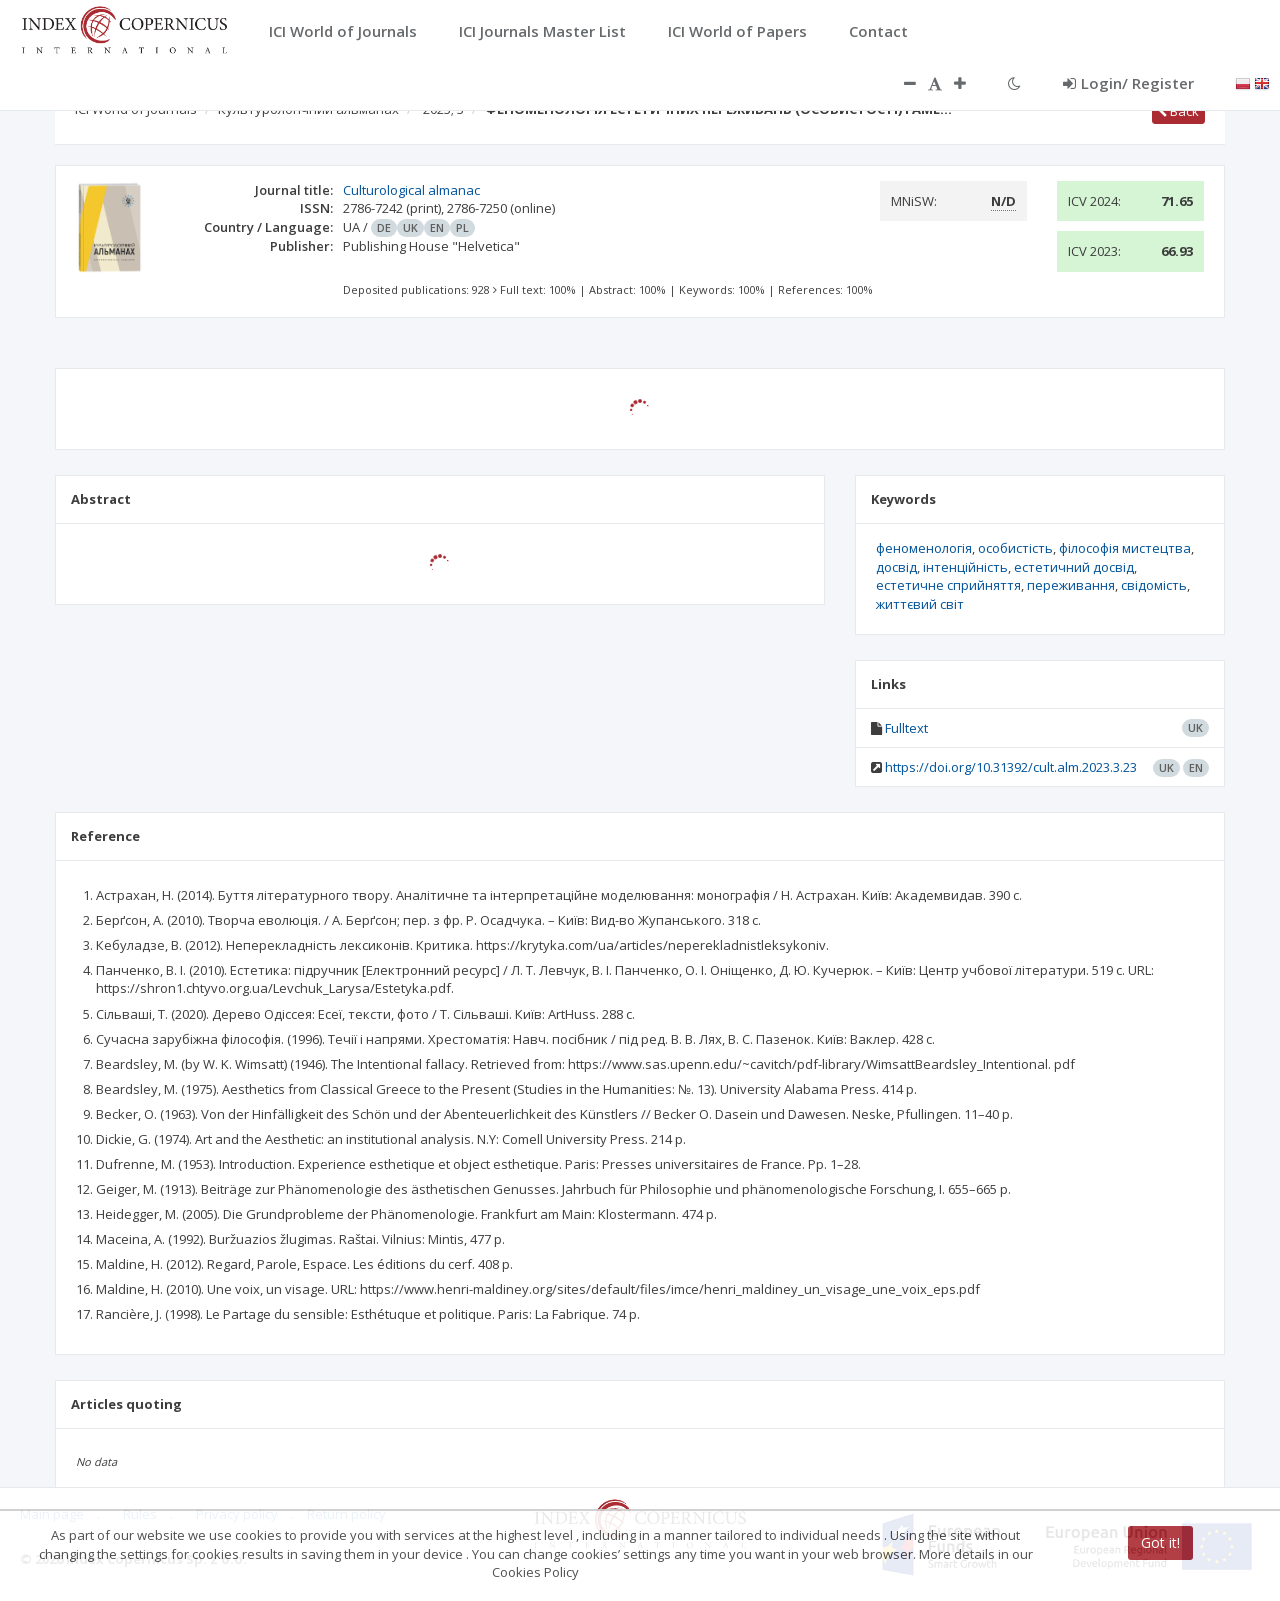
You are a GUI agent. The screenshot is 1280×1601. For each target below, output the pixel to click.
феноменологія (924, 548)
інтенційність (965, 567)
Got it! (1160, 1542)
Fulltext (906, 728)
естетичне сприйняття (948, 585)
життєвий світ (920, 604)
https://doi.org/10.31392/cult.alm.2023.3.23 (1011, 767)
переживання (1071, 585)
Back (1178, 111)
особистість (1015, 548)
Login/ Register (1128, 83)
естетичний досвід (1074, 567)
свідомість (1154, 585)
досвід (896, 567)
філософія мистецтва (1125, 548)
